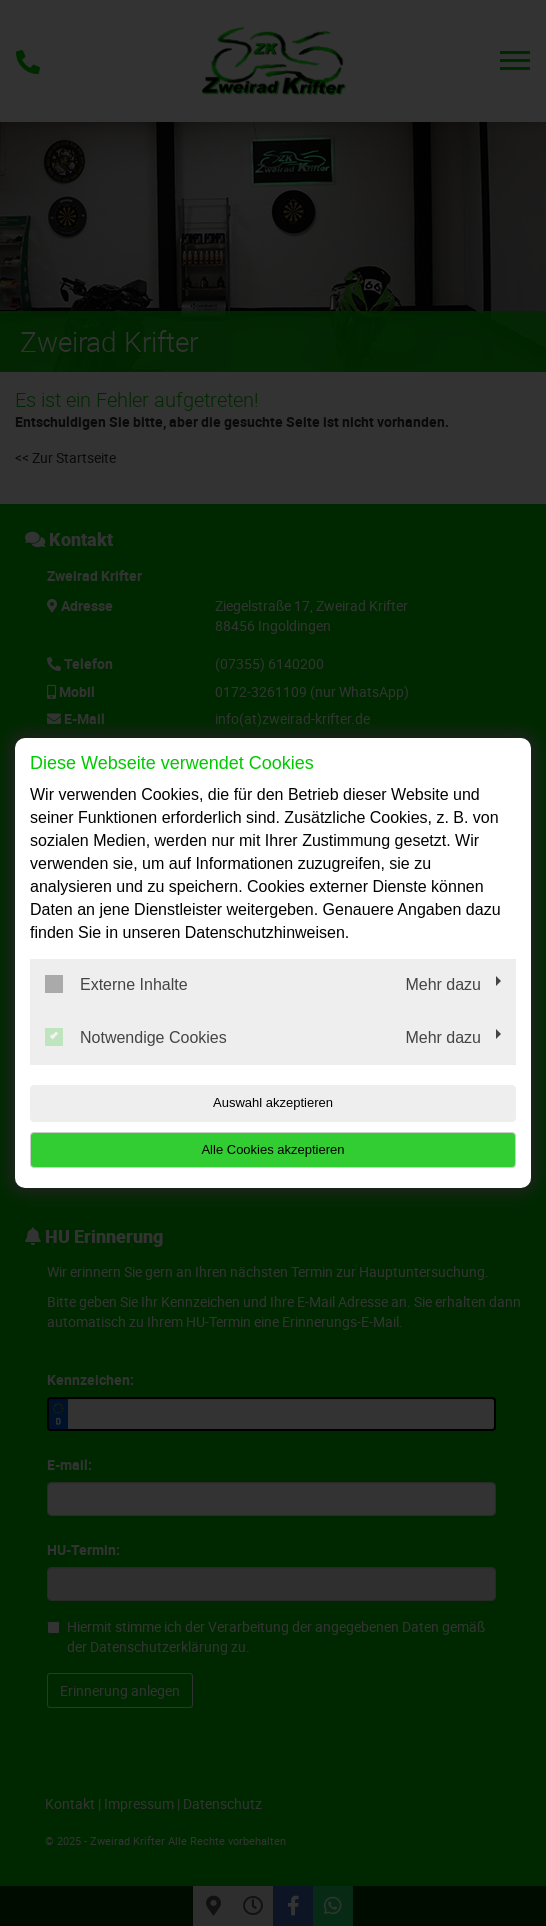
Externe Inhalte (116, 984)
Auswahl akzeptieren (273, 1102)
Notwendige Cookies (136, 1037)
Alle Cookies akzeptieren (272, 1149)
